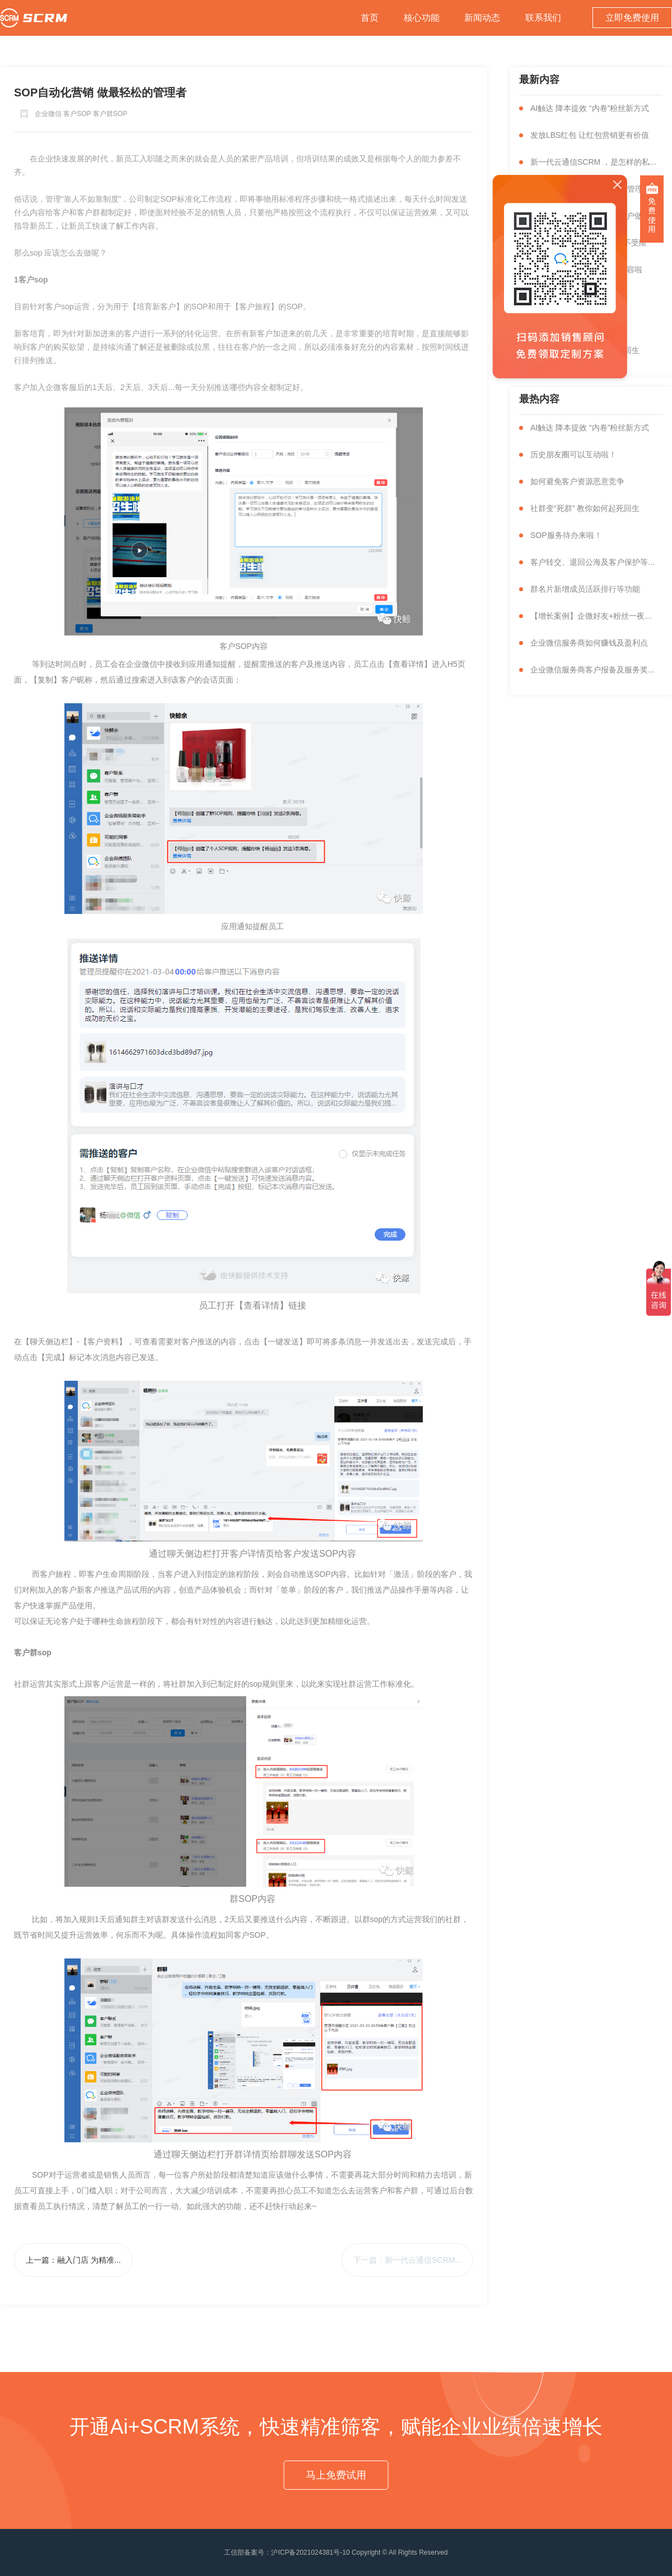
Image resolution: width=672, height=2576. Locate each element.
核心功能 (422, 17)
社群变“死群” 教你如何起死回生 (585, 508)
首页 (370, 17)
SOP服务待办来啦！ (566, 535)
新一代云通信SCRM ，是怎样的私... (593, 161)
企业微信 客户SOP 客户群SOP (81, 114)
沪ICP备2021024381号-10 (310, 2552)
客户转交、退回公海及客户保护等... (592, 562)
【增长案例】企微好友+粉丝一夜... (590, 615)
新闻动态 (482, 17)
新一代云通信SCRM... (423, 2259)
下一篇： (407, 2259)
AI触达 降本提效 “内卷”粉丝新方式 (589, 108)
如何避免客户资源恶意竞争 (577, 481)
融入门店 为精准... (89, 2259)
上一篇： (73, 2259)
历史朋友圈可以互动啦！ (573, 454)
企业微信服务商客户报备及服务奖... (592, 669)
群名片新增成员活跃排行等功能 (585, 588)
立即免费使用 (632, 17)
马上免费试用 (336, 2475)
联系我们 (543, 17)
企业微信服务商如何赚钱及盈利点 (589, 642)
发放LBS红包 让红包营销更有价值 (589, 135)
